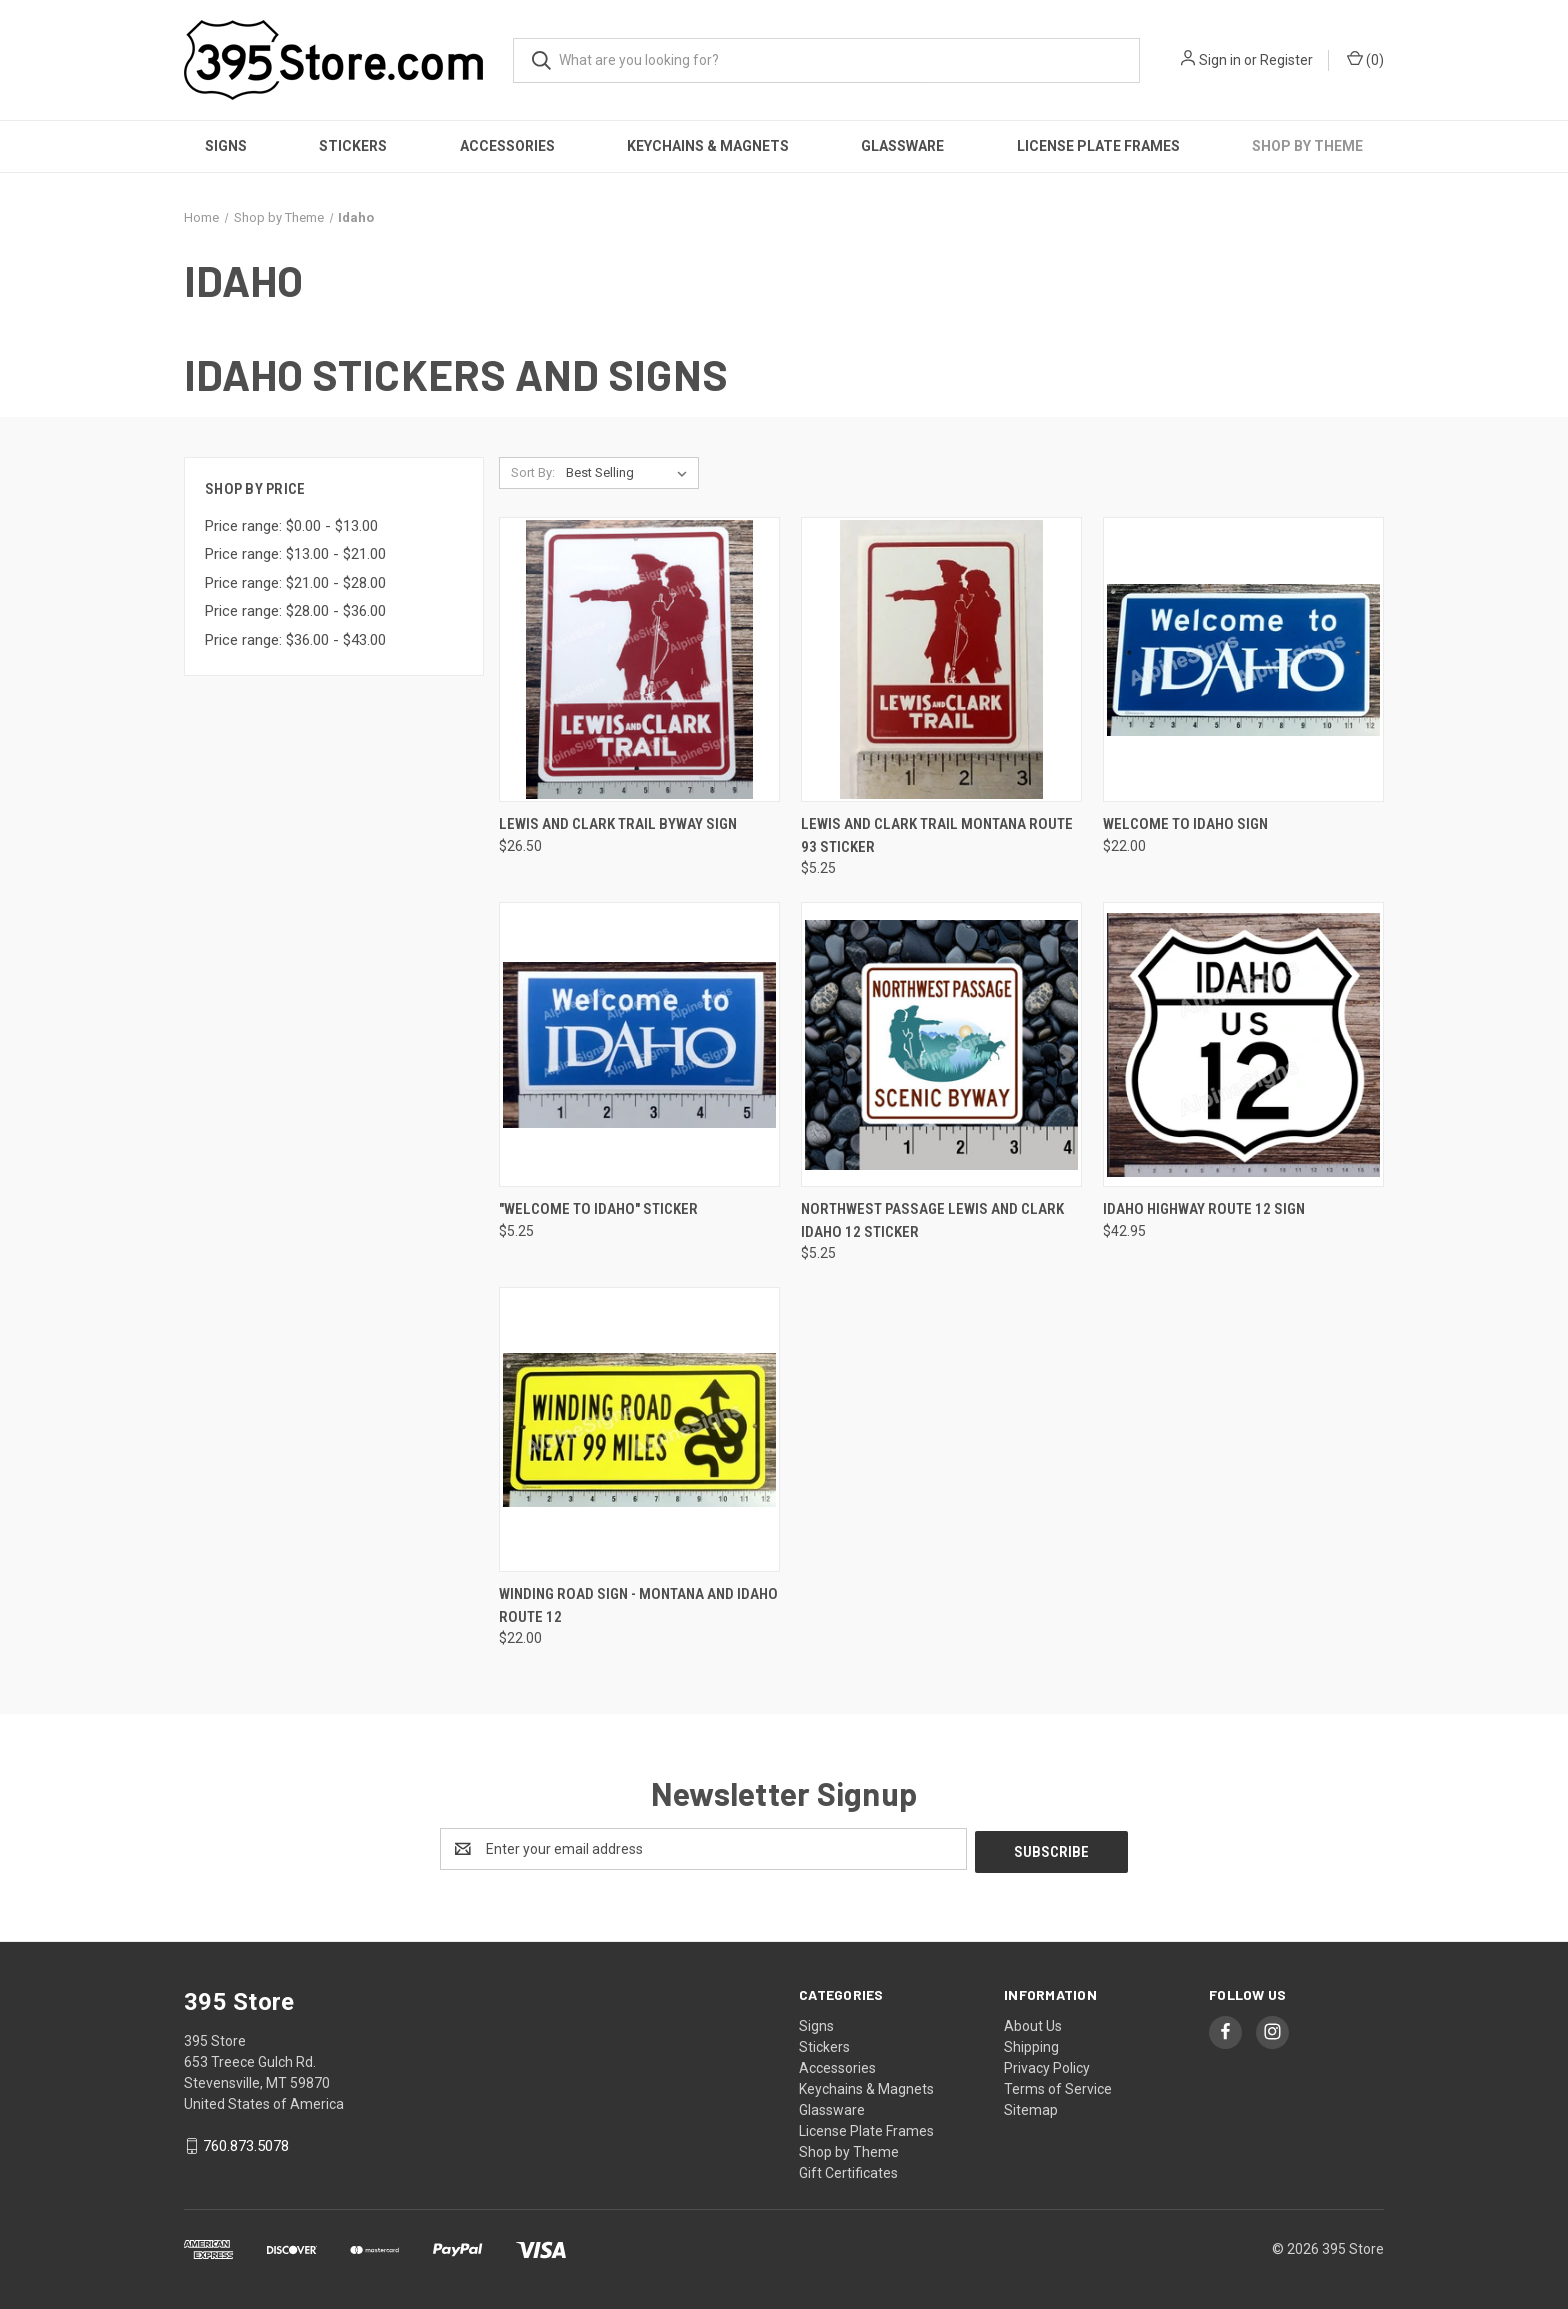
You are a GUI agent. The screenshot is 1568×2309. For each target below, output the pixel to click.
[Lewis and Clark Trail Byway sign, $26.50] (639, 659)
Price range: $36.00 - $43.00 (295, 640)
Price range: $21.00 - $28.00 (295, 583)
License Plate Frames (1098, 146)
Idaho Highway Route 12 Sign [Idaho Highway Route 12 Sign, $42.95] (1204, 1209)
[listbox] (630, 473)
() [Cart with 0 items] (1365, 59)
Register (1286, 60)
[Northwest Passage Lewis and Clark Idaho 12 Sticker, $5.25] (941, 1044)
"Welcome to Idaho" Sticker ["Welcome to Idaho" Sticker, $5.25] (598, 1209)
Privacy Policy (1047, 2065)
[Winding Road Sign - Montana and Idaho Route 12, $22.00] (639, 1429)
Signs (226, 146)
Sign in (1220, 60)
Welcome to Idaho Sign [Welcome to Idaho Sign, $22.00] (1185, 824)
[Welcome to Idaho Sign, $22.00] (1243, 659)
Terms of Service (1058, 2086)
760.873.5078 (246, 2143)
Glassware (902, 146)
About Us (1033, 2023)
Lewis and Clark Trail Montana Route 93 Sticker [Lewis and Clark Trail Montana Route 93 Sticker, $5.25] (937, 835)
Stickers (353, 146)
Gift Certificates (848, 2170)
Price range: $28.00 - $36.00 (295, 611)
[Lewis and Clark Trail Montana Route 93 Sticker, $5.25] (941, 659)
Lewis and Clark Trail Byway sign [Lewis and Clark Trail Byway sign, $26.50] (618, 824)
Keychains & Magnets (708, 146)
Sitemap (1031, 2107)
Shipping (1031, 2044)
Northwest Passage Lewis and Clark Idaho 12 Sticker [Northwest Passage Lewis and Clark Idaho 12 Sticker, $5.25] (932, 1220)
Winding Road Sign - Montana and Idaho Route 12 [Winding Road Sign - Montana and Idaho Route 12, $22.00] (638, 1605)
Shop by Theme (1307, 146)
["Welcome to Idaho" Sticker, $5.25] (639, 1044)
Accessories (507, 146)
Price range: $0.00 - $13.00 (291, 526)
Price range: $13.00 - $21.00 (295, 554)
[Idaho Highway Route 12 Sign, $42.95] (1243, 1044)
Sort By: (533, 472)
